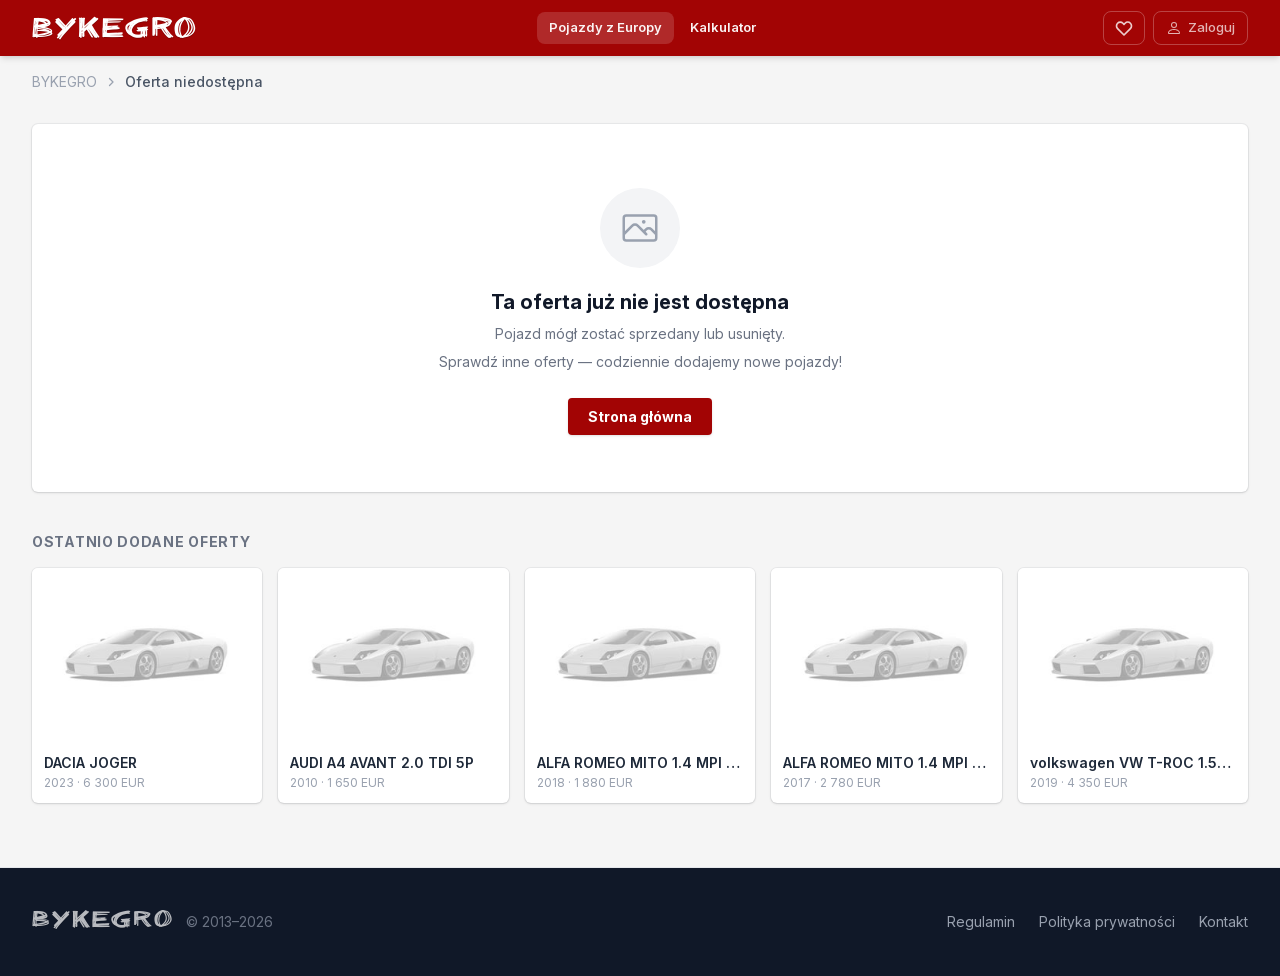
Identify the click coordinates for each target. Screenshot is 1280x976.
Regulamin (981, 921)
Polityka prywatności (1107, 921)
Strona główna (640, 416)
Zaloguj (1200, 27)
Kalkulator (723, 27)
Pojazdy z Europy (605, 27)
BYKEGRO (115, 31)
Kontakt (1223, 921)
